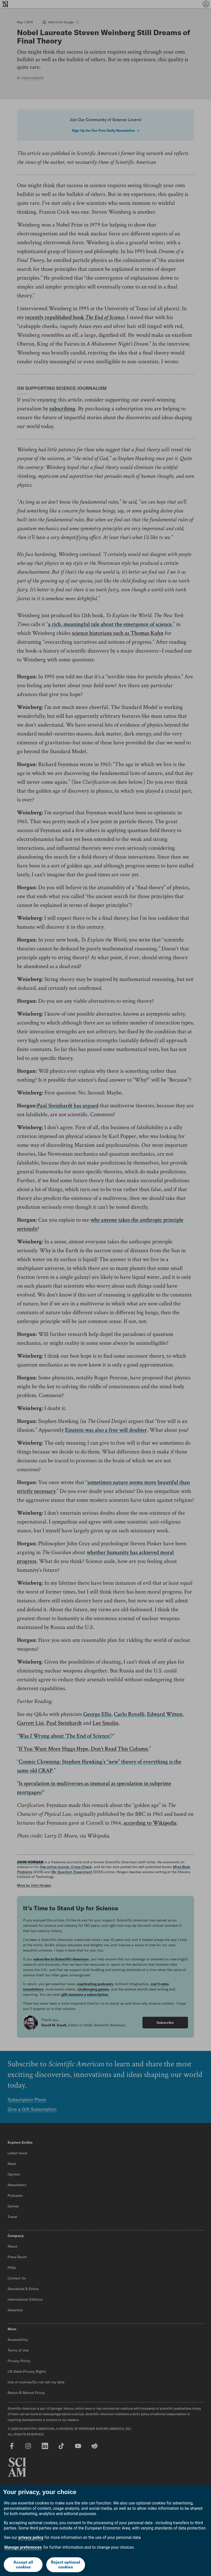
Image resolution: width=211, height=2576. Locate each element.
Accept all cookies (23, 2565)
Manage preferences (23, 2547)
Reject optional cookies (65, 2565)
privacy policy (31, 2537)
